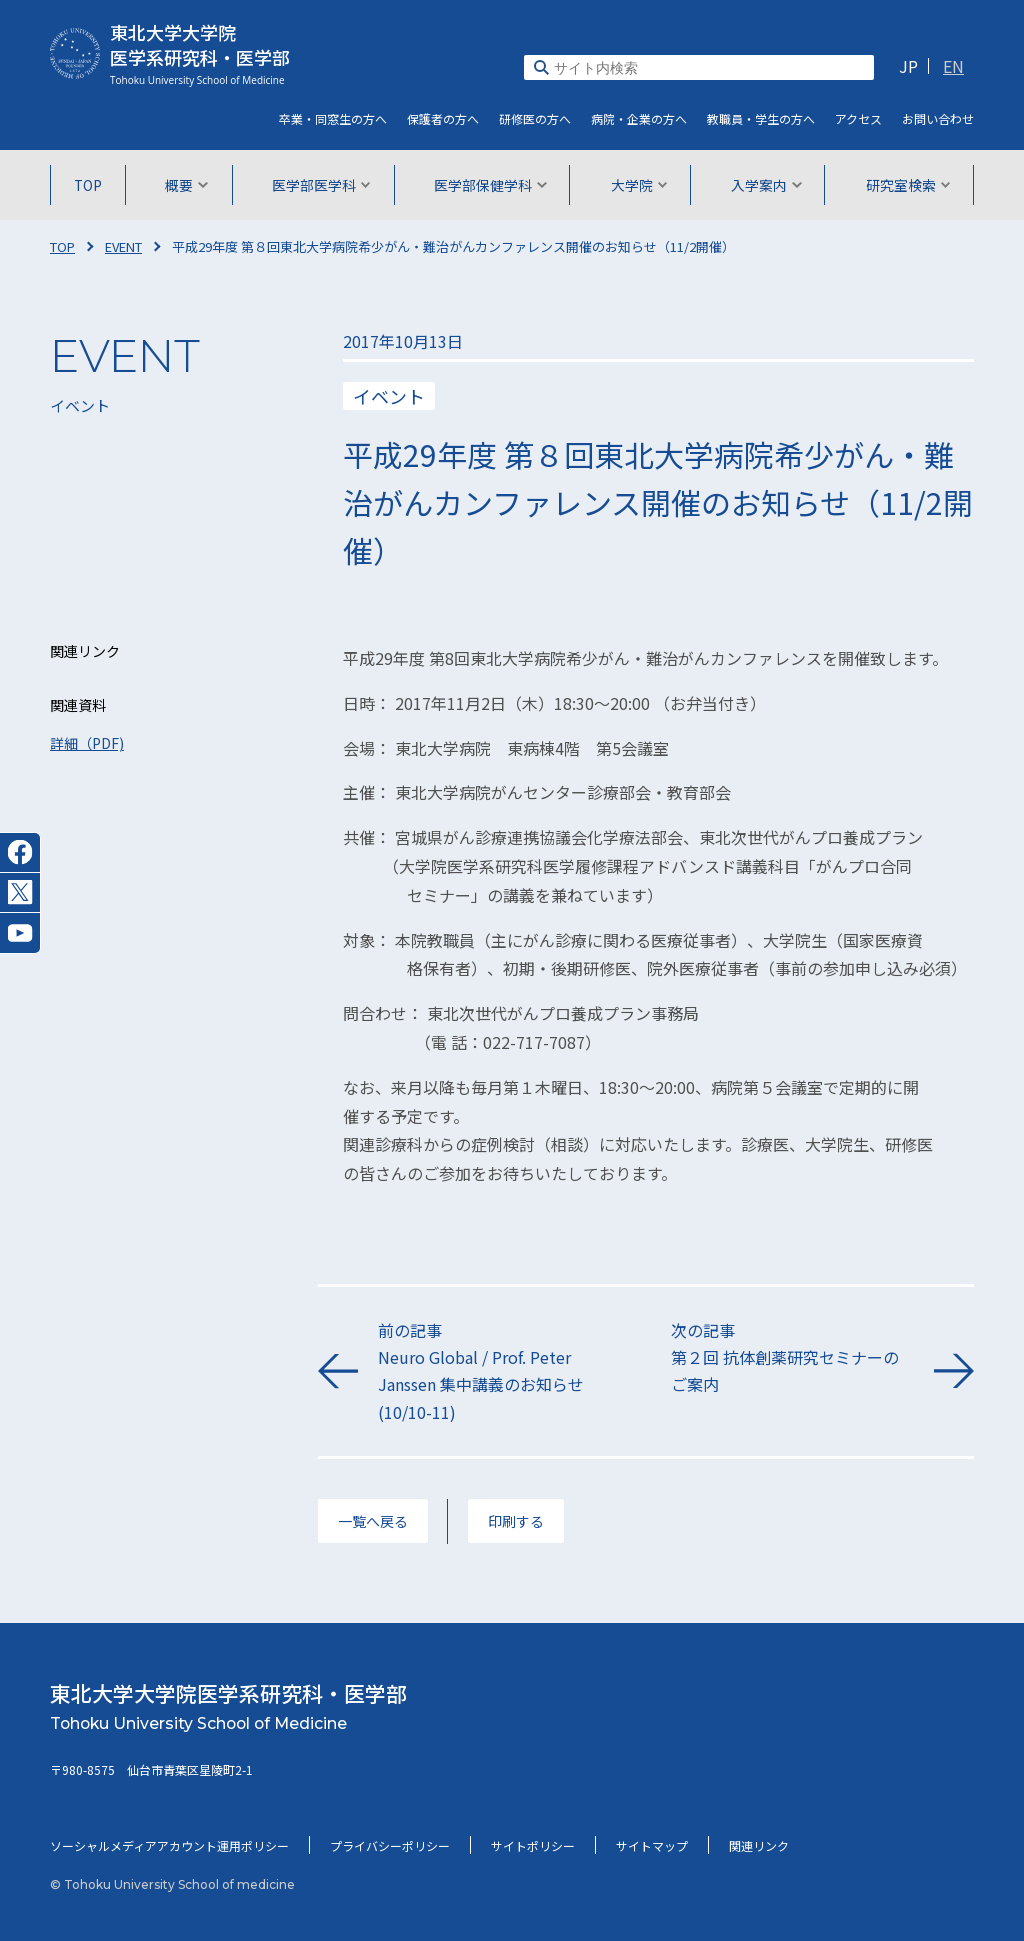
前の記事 (499, 1372)
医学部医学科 (321, 185)
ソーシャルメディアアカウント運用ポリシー (169, 1845)
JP (908, 66)
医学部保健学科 (490, 185)
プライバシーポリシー (390, 1845)
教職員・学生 (761, 118)
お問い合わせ (938, 118)
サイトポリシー (533, 1845)
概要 (187, 185)
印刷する (516, 1521)
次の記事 (792, 1358)
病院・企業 (639, 118)
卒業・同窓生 (333, 118)
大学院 (638, 185)
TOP (89, 185)
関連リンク (759, 1845)
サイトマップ (652, 1845)
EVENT (123, 246)
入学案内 (765, 185)
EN (953, 66)
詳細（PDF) (87, 743)
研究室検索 (906, 185)
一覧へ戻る (373, 1521)
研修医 (535, 118)
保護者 (443, 118)
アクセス (858, 118)
